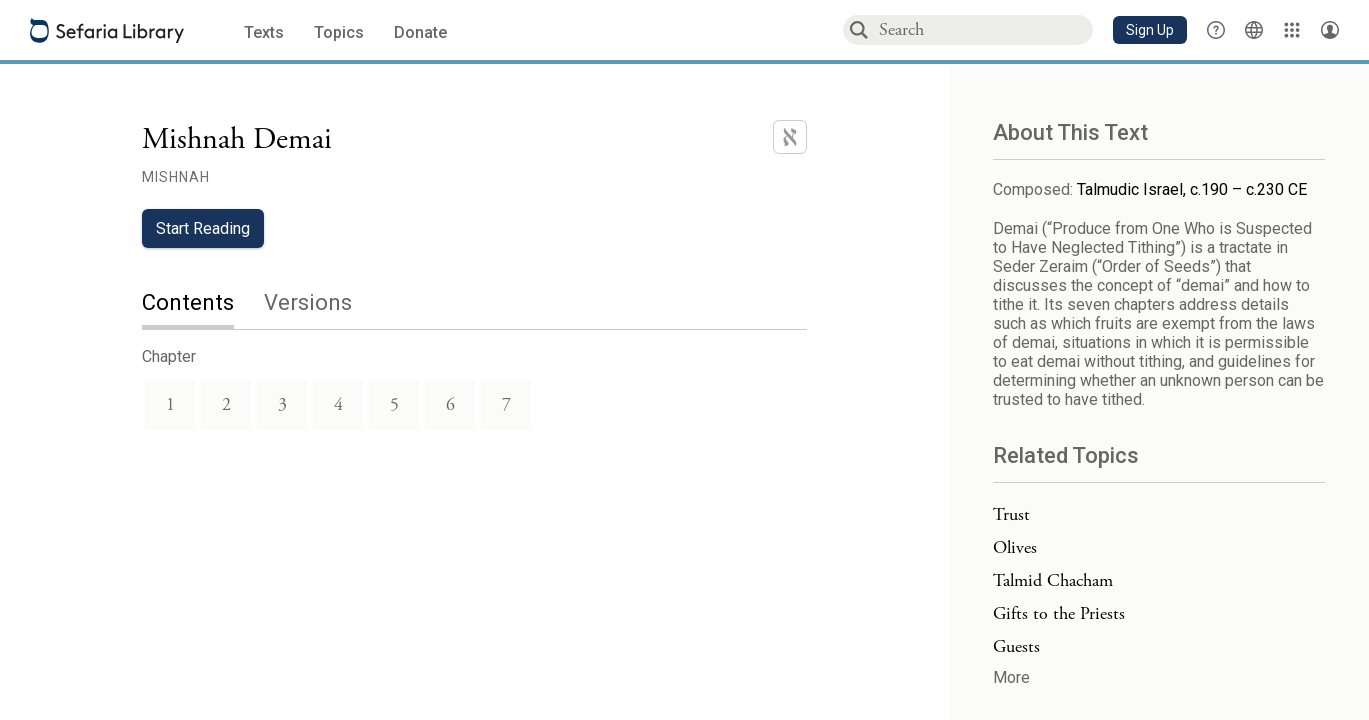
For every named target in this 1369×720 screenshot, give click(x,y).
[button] (1150, 30)
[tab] (203, 304)
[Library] (1292, 30)
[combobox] (985, 29)
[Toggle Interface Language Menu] (1254, 30)
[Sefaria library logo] (107, 30)
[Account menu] (1330, 30)
